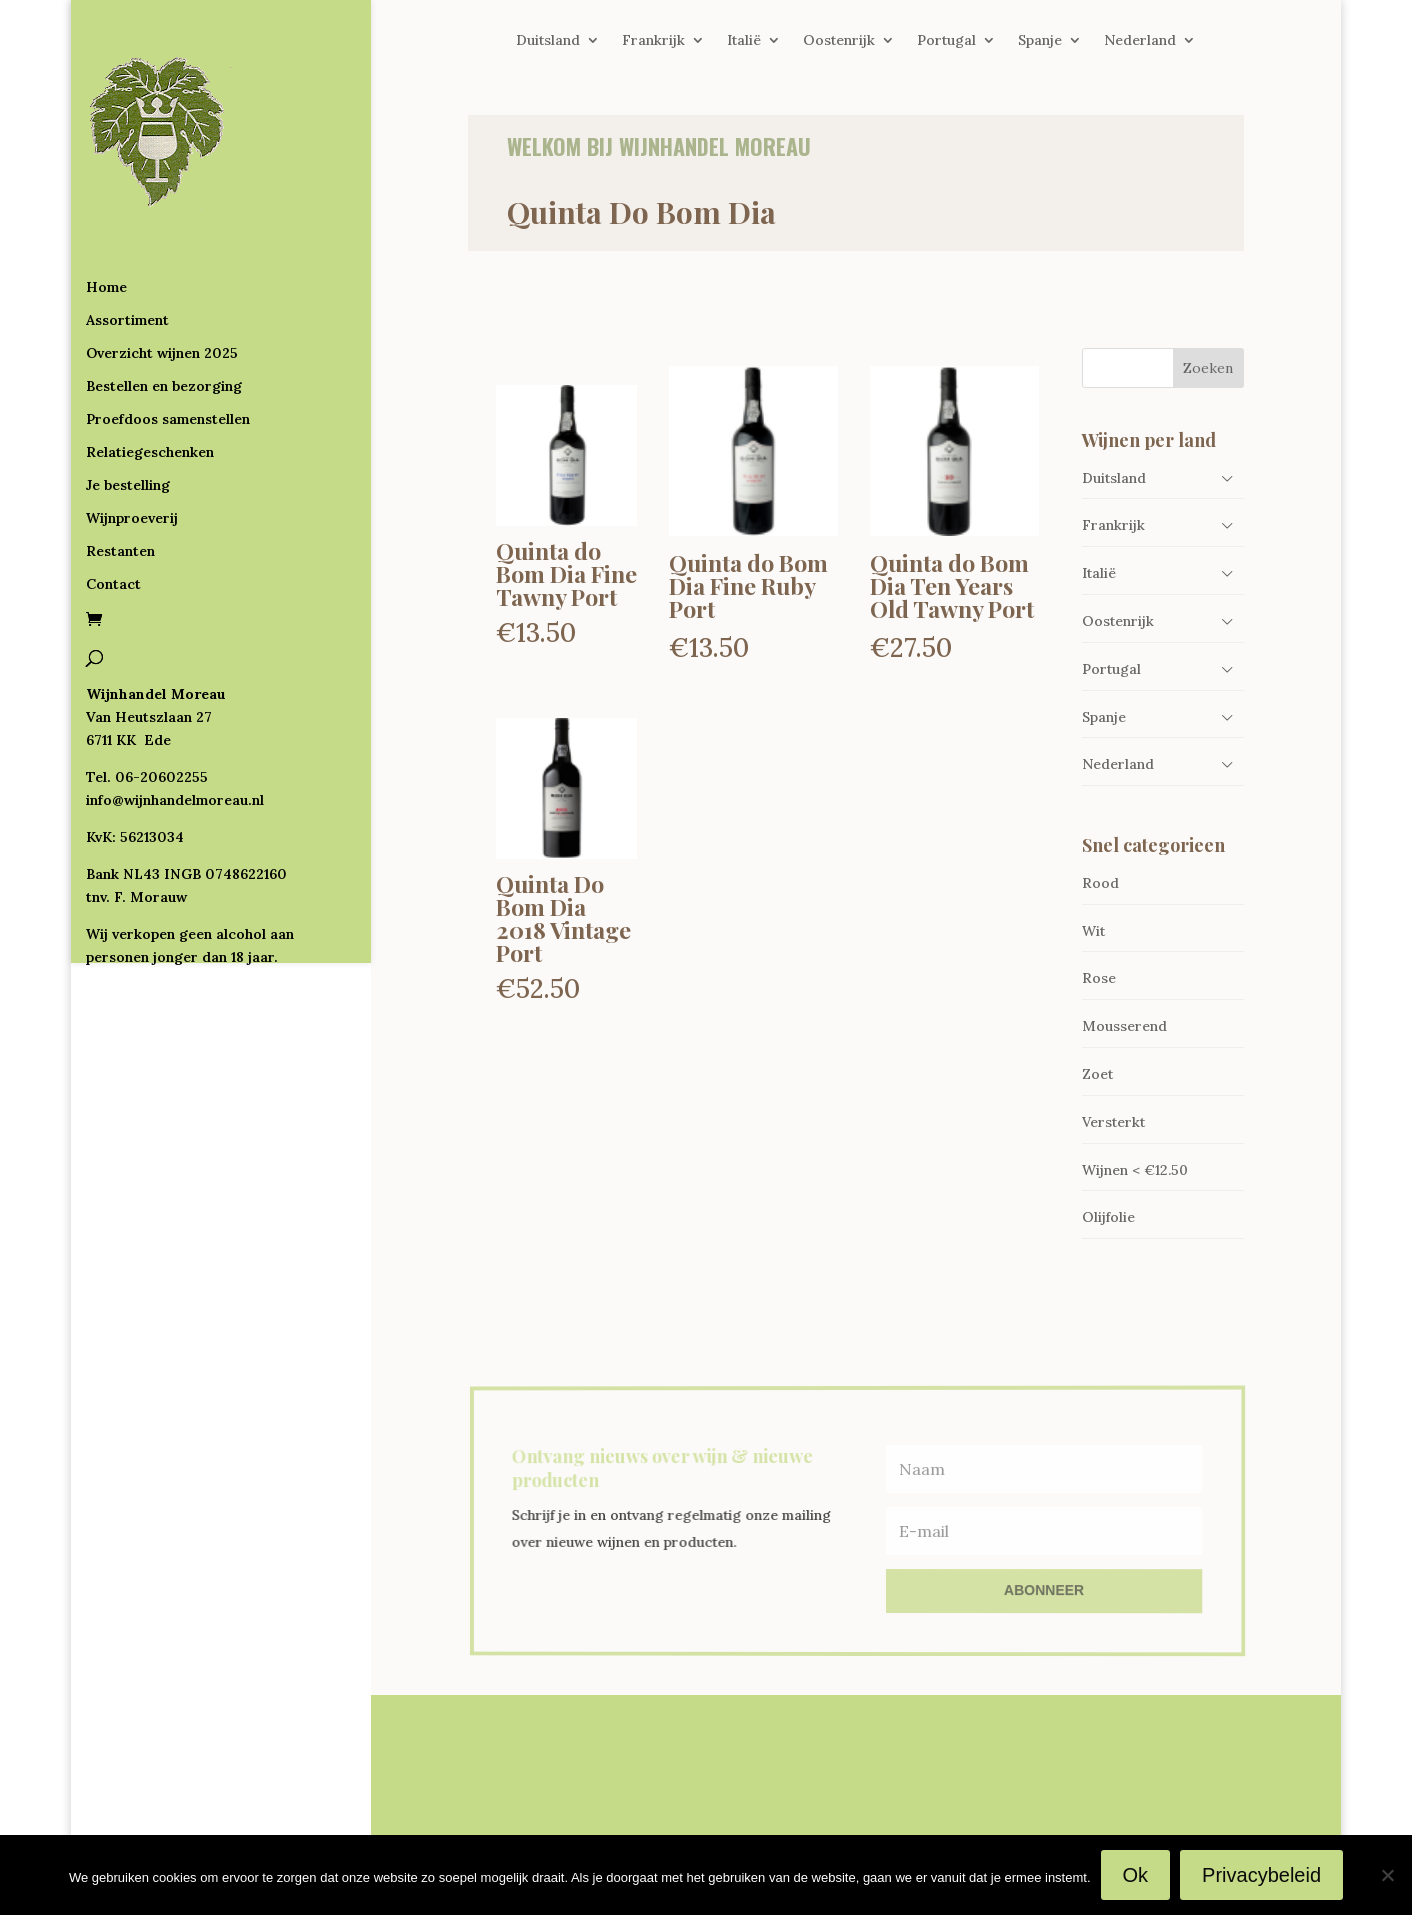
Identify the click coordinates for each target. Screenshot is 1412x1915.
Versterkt (1113, 1122)
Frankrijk (653, 41)
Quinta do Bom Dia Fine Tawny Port (566, 573)
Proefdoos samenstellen (168, 338)
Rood (1100, 883)
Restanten (120, 470)
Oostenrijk (839, 41)
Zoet (1097, 1074)
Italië (744, 41)
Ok (1136, 1875)
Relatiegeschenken (150, 371)
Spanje (1040, 41)
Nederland (1140, 41)
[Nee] (1387, 1875)
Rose (1099, 978)
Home (106, 206)
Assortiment (127, 239)
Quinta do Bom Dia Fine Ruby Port (748, 585)
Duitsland (548, 41)
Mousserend (1124, 1026)
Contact (113, 503)
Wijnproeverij (132, 437)
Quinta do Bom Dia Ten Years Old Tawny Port (952, 585)
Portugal (946, 41)
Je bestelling (128, 404)
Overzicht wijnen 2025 (162, 272)
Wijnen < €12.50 (1135, 1170)
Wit (1093, 931)
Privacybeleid (1261, 1875)
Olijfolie (1108, 1217)
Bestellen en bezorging (164, 305)
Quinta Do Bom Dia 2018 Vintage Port (563, 918)
